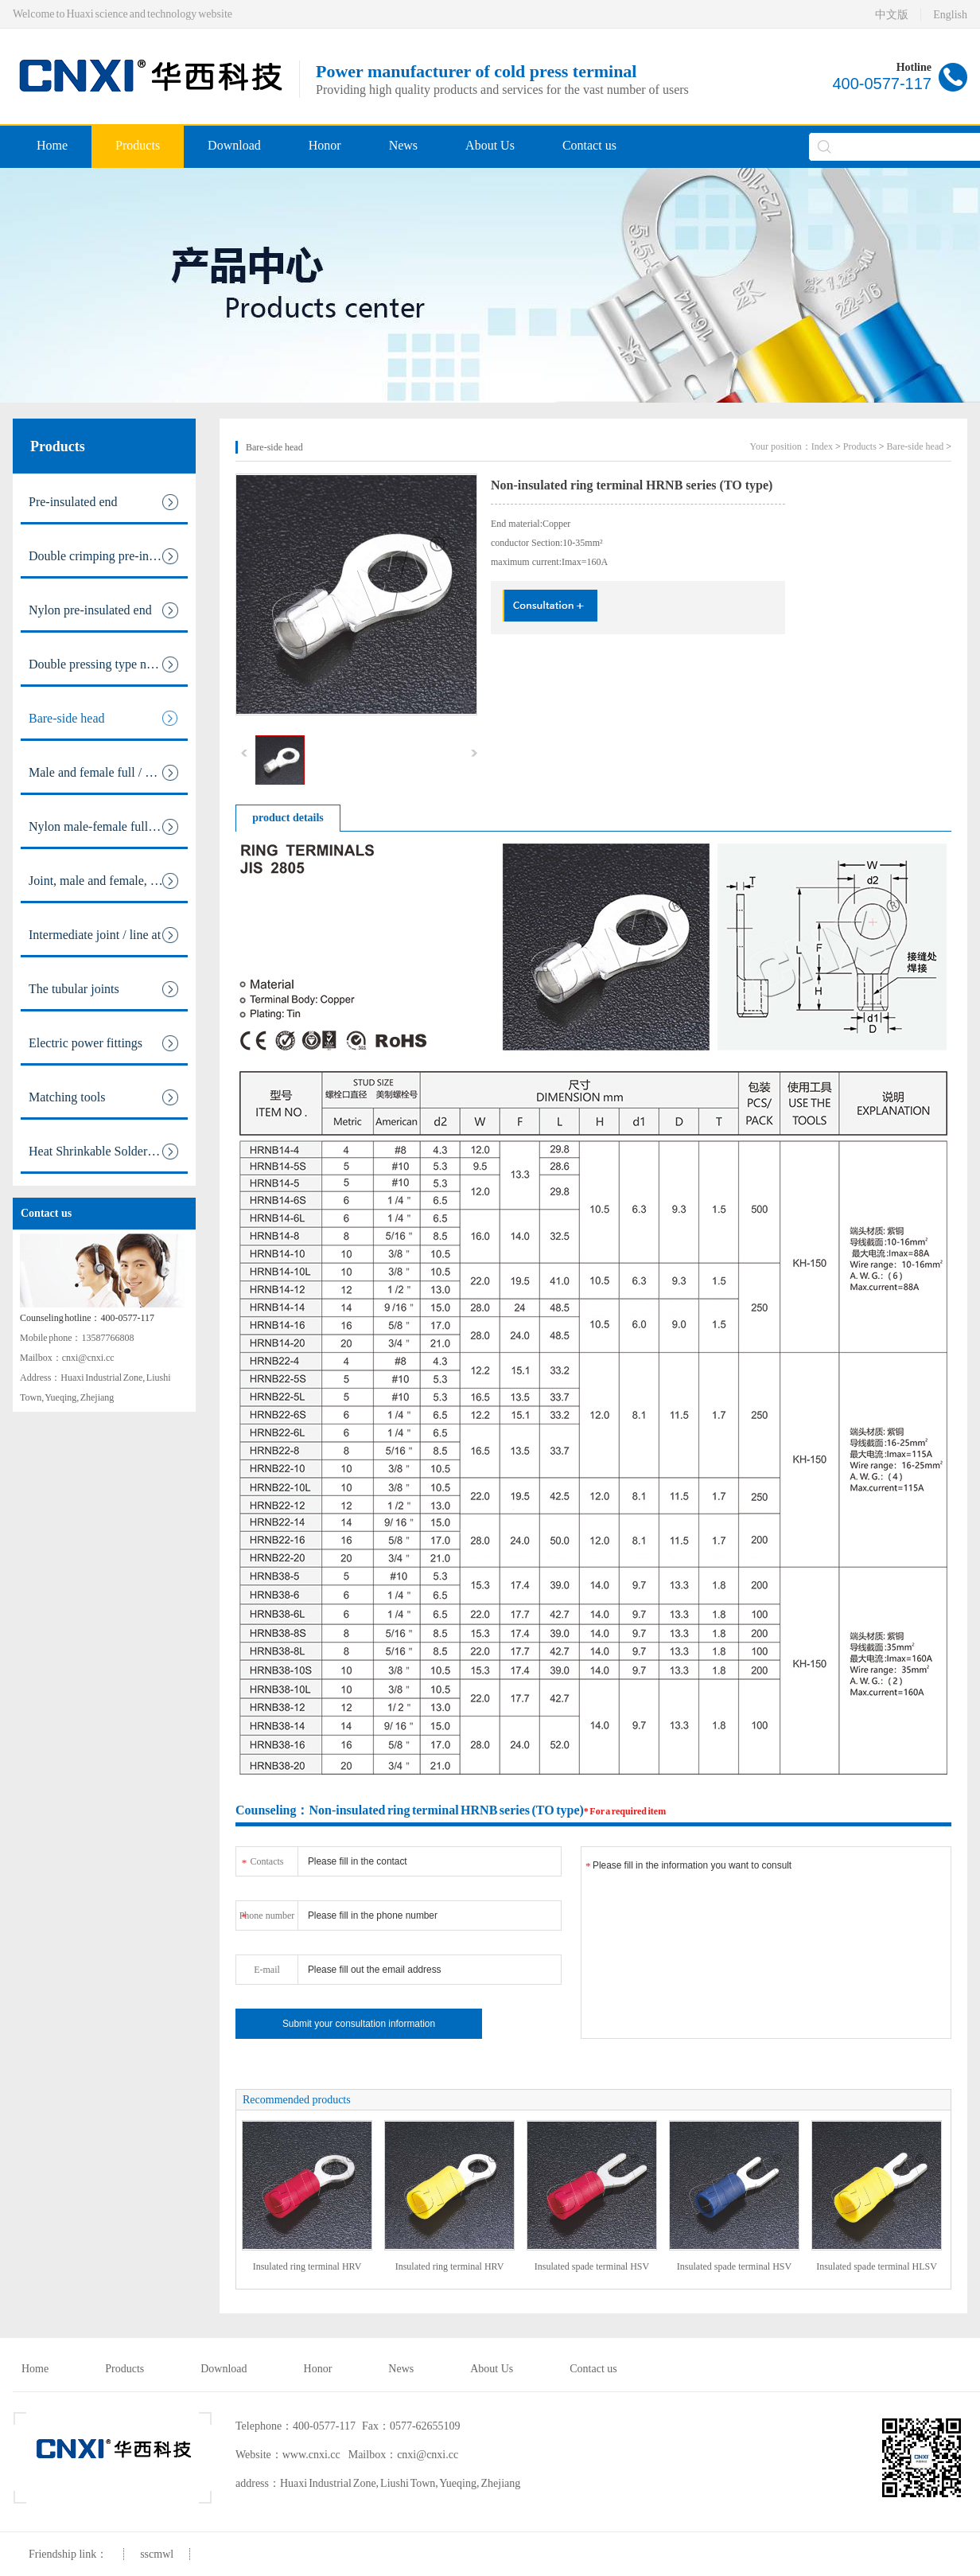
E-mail (267, 1969)
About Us (490, 145)
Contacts (262, 1859)
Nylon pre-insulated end (104, 610)
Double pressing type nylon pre (108, 664)
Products (137, 145)
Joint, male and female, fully (104, 881)
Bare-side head (104, 719)
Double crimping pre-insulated (107, 556)
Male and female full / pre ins (104, 773)
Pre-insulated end (104, 502)
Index (822, 446)
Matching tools (104, 1097)
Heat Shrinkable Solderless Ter (107, 1151)
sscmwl (156, 2554)
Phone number (267, 1913)
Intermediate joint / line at (104, 935)
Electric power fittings (104, 1043)
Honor (325, 145)
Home (52, 145)
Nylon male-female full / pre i (105, 827)
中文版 (891, 15)
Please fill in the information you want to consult (766, 1942)
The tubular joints (104, 989)
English (950, 15)
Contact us (589, 145)
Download (234, 145)
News (403, 145)
